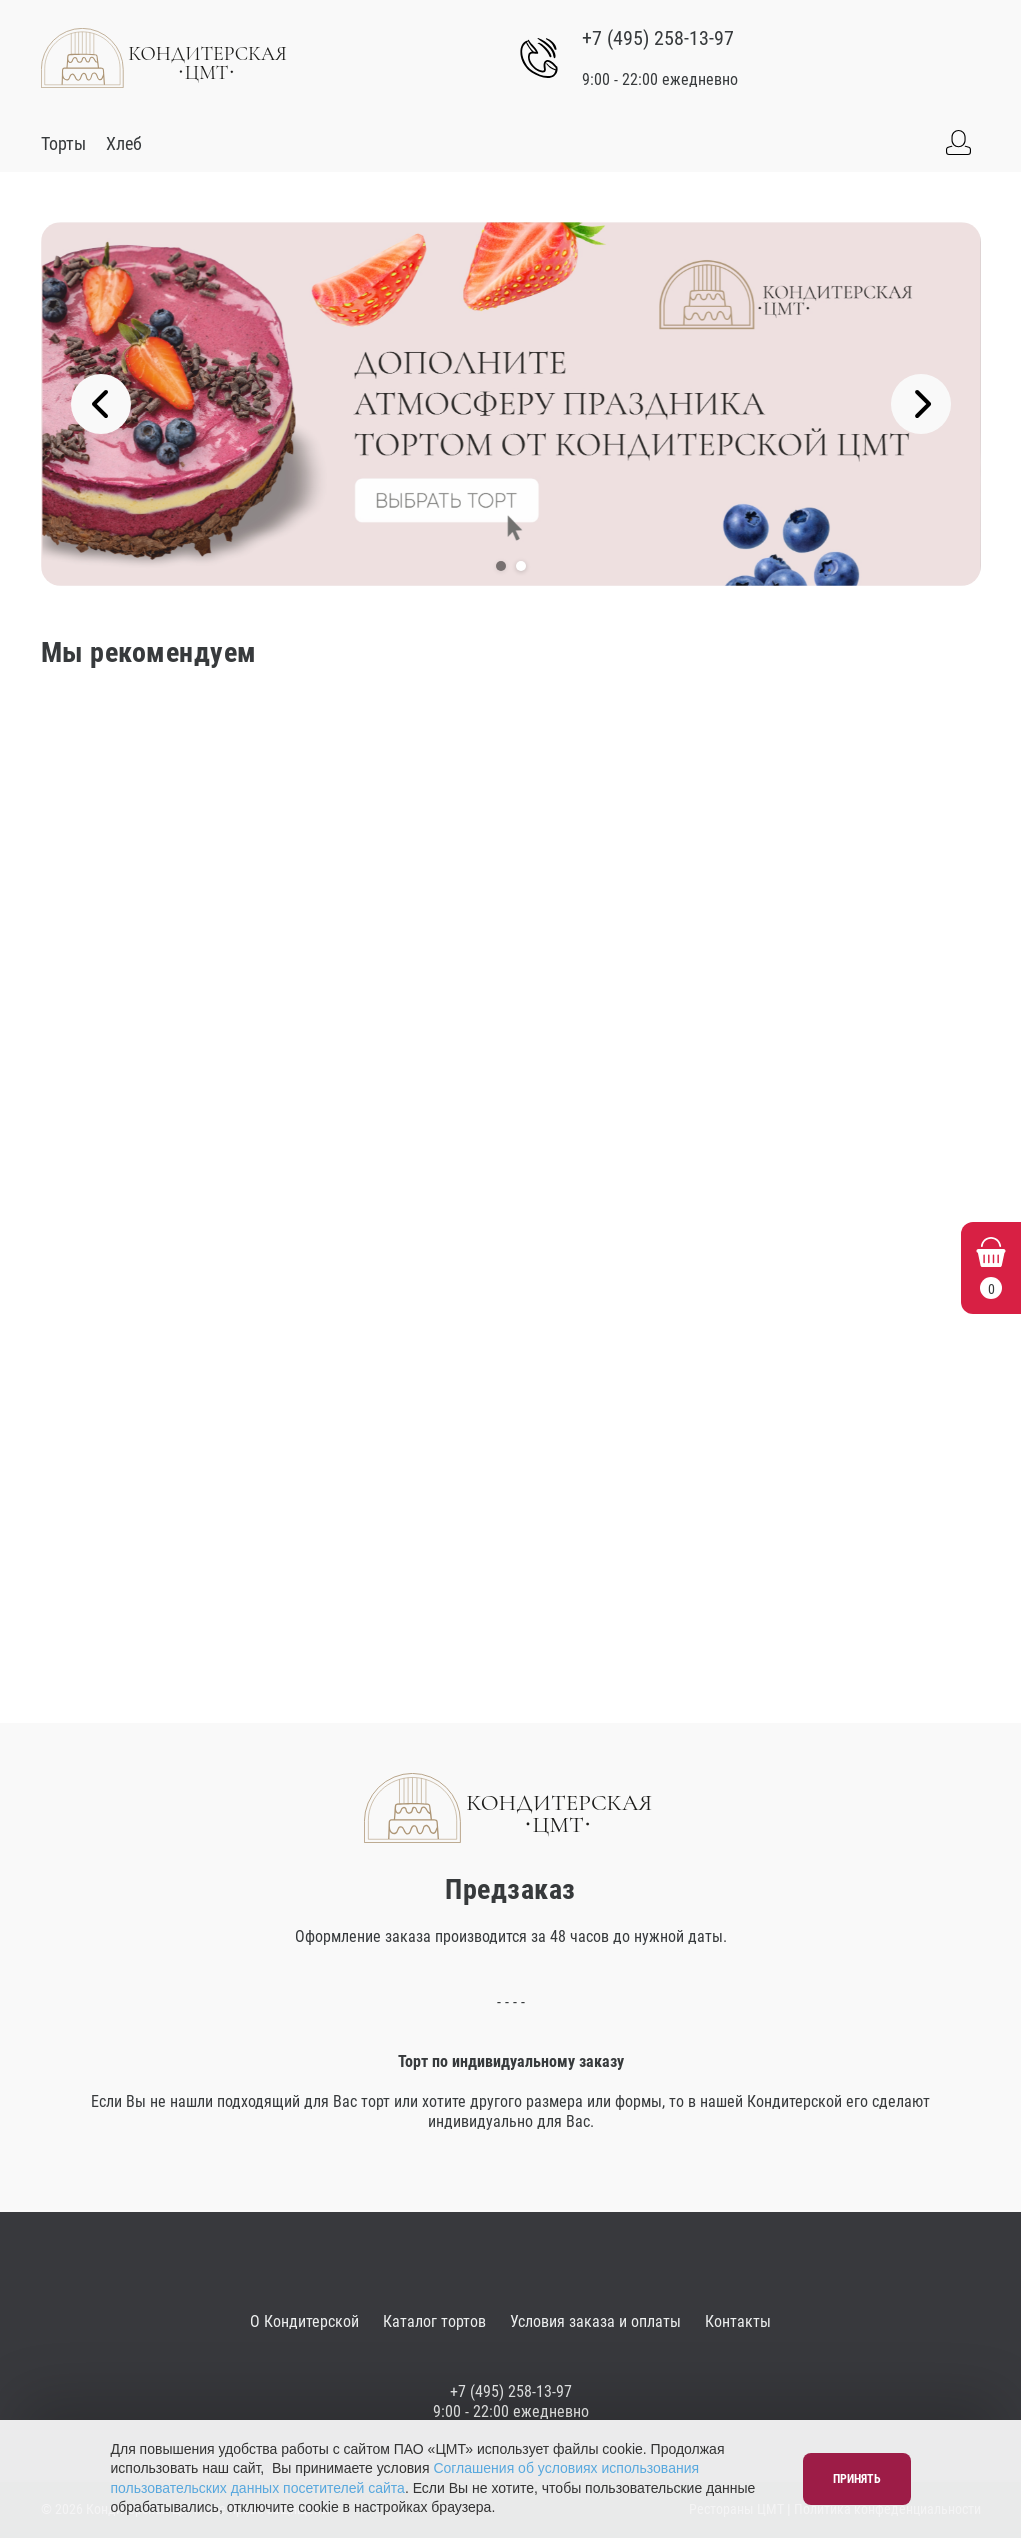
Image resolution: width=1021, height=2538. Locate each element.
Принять (857, 2479)
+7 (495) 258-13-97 (658, 38)
